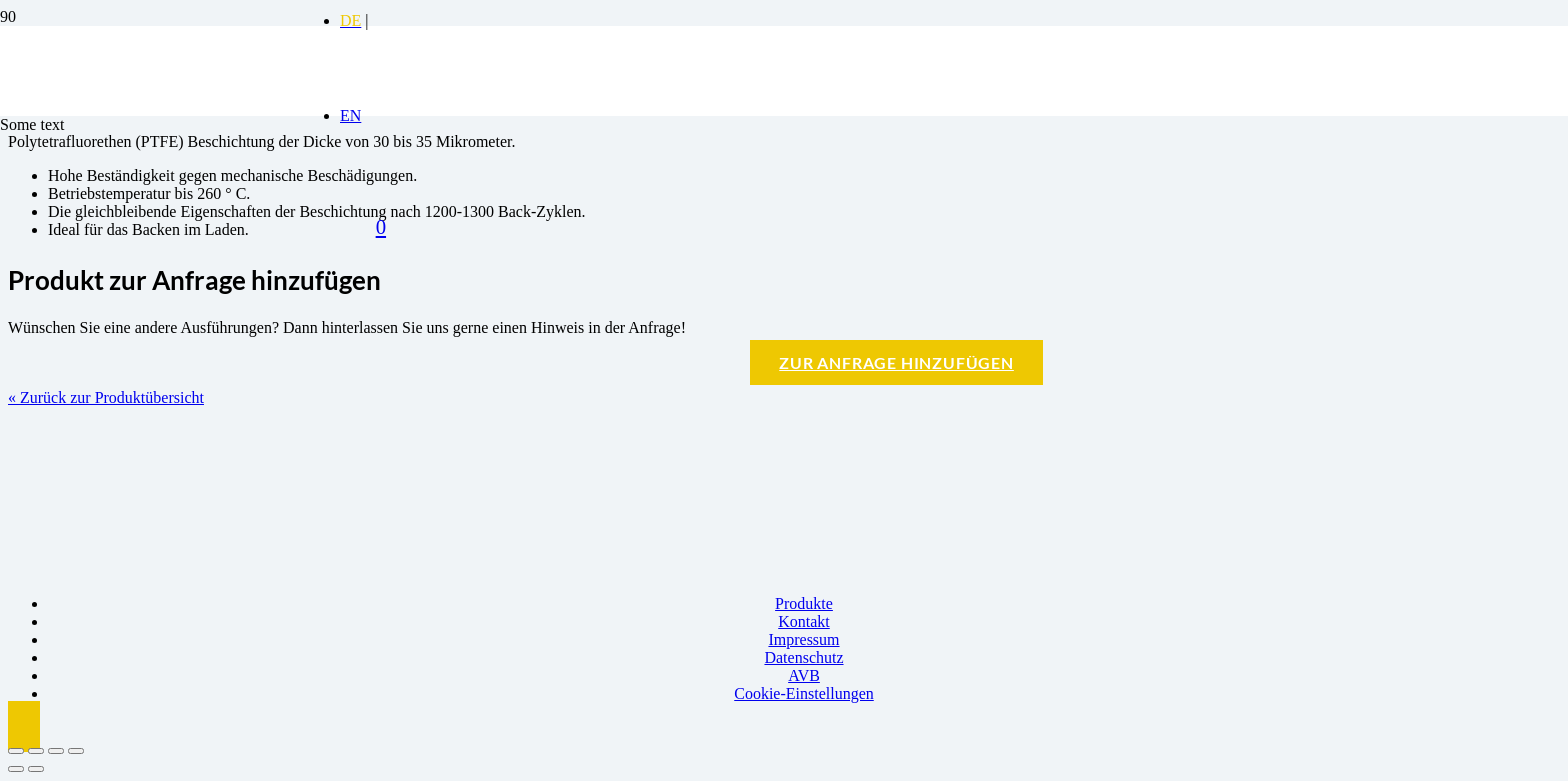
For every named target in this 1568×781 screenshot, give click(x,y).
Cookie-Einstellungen (804, 693)
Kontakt (804, 621)
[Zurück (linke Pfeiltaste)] (16, 769)
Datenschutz (803, 657)
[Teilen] (56, 751)
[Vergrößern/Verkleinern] (16, 751)
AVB (804, 675)
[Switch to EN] (350, 115)
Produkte (804, 603)
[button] (24, 726)
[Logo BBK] (150, 180)
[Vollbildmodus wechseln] (36, 751)
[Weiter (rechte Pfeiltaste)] (36, 769)
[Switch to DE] (350, 20)
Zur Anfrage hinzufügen (896, 362)
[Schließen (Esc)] (76, 751)
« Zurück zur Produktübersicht (106, 397)
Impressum (803, 639)
